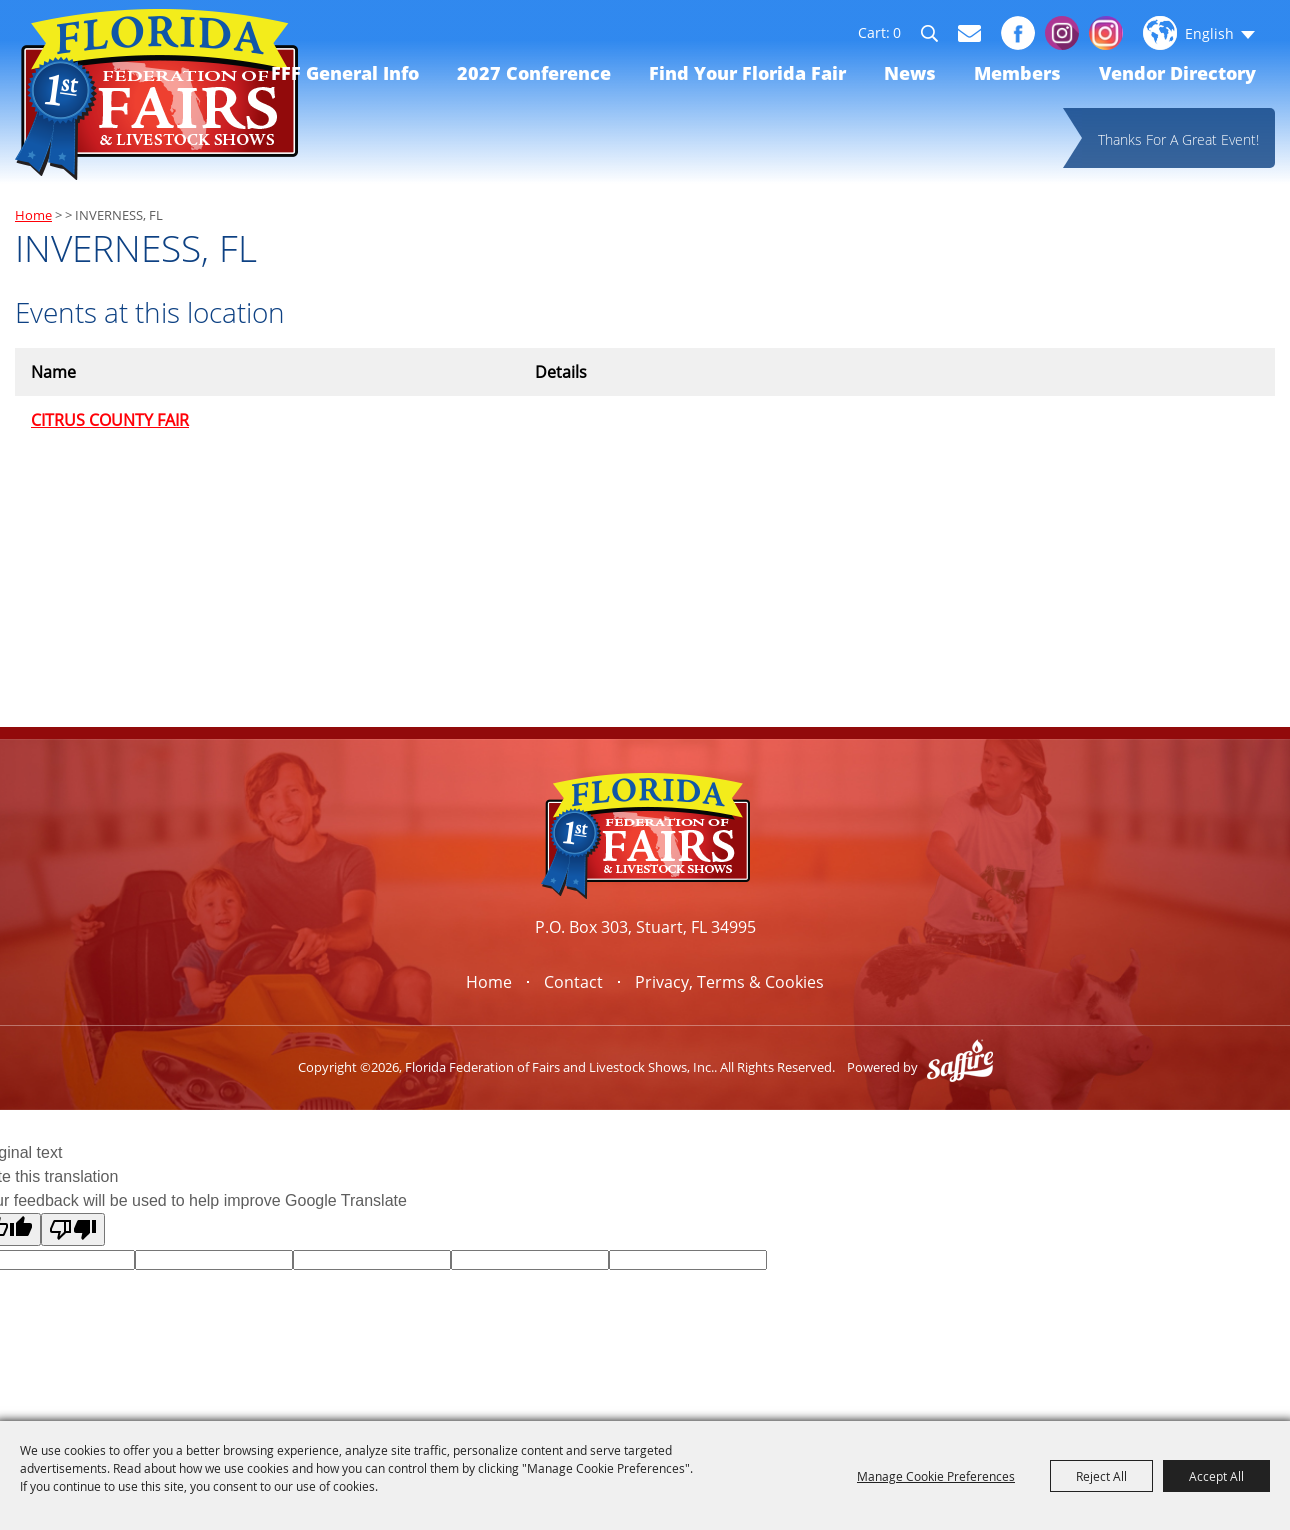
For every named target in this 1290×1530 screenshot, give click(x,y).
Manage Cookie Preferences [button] (936, 1476)
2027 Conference (534, 73)
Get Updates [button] (969, 33)
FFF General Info (345, 73)
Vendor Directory (1177, 73)
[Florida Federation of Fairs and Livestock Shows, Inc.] (156, 94)
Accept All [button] (1216, 1476)
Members (1017, 73)
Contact (573, 982)
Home (33, 215)
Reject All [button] (1101, 1476)
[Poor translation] (73, 1229)
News (910, 73)
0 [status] (897, 33)
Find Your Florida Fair (747, 73)
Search (938, 36)
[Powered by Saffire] (960, 1067)
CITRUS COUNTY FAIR (110, 420)
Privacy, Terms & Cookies (729, 982)
